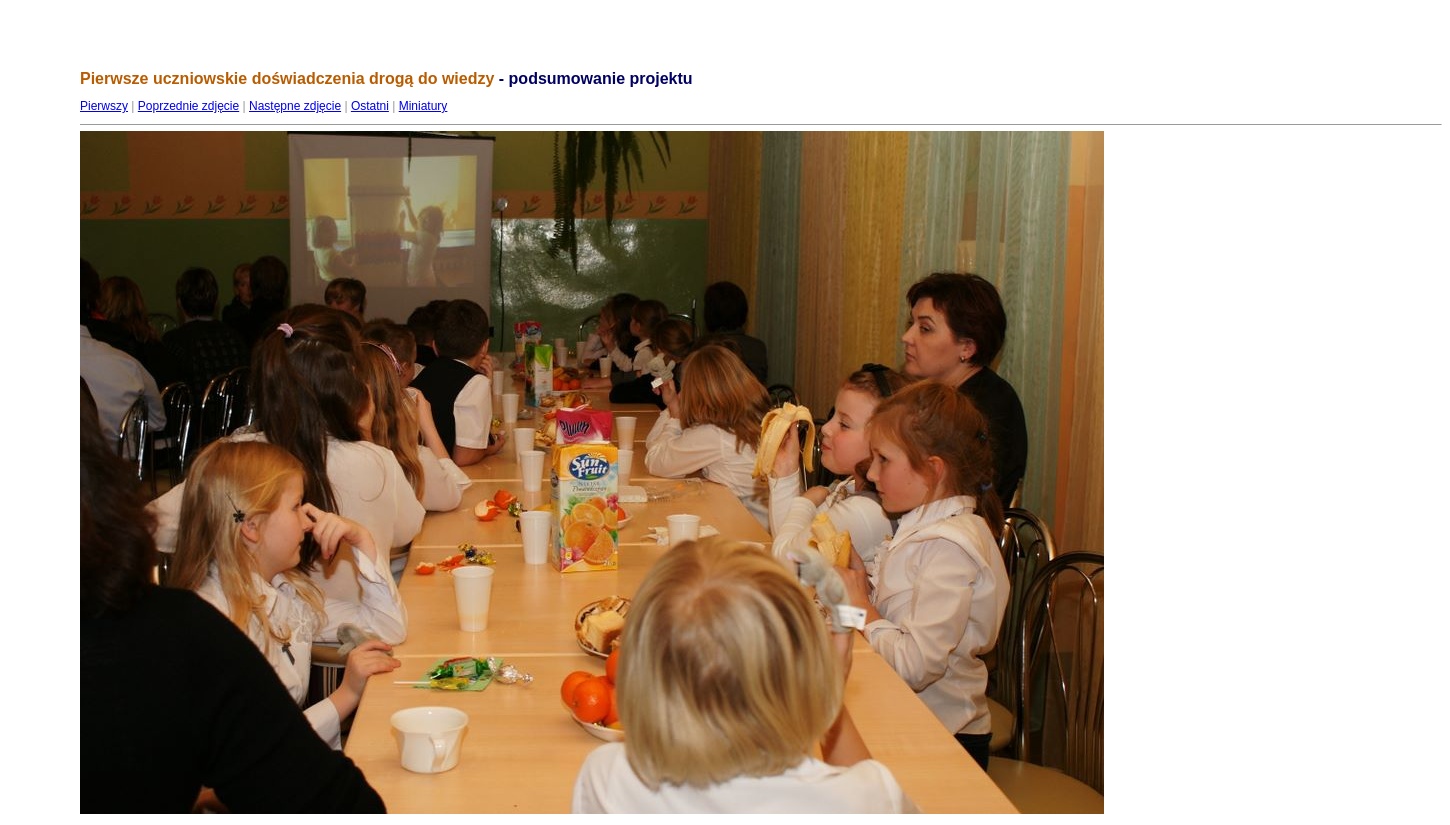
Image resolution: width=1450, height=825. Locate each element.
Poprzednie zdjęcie (188, 106)
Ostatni (370, 106)
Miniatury (423, 106)
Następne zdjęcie (295, 106)
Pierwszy (104, 106)
